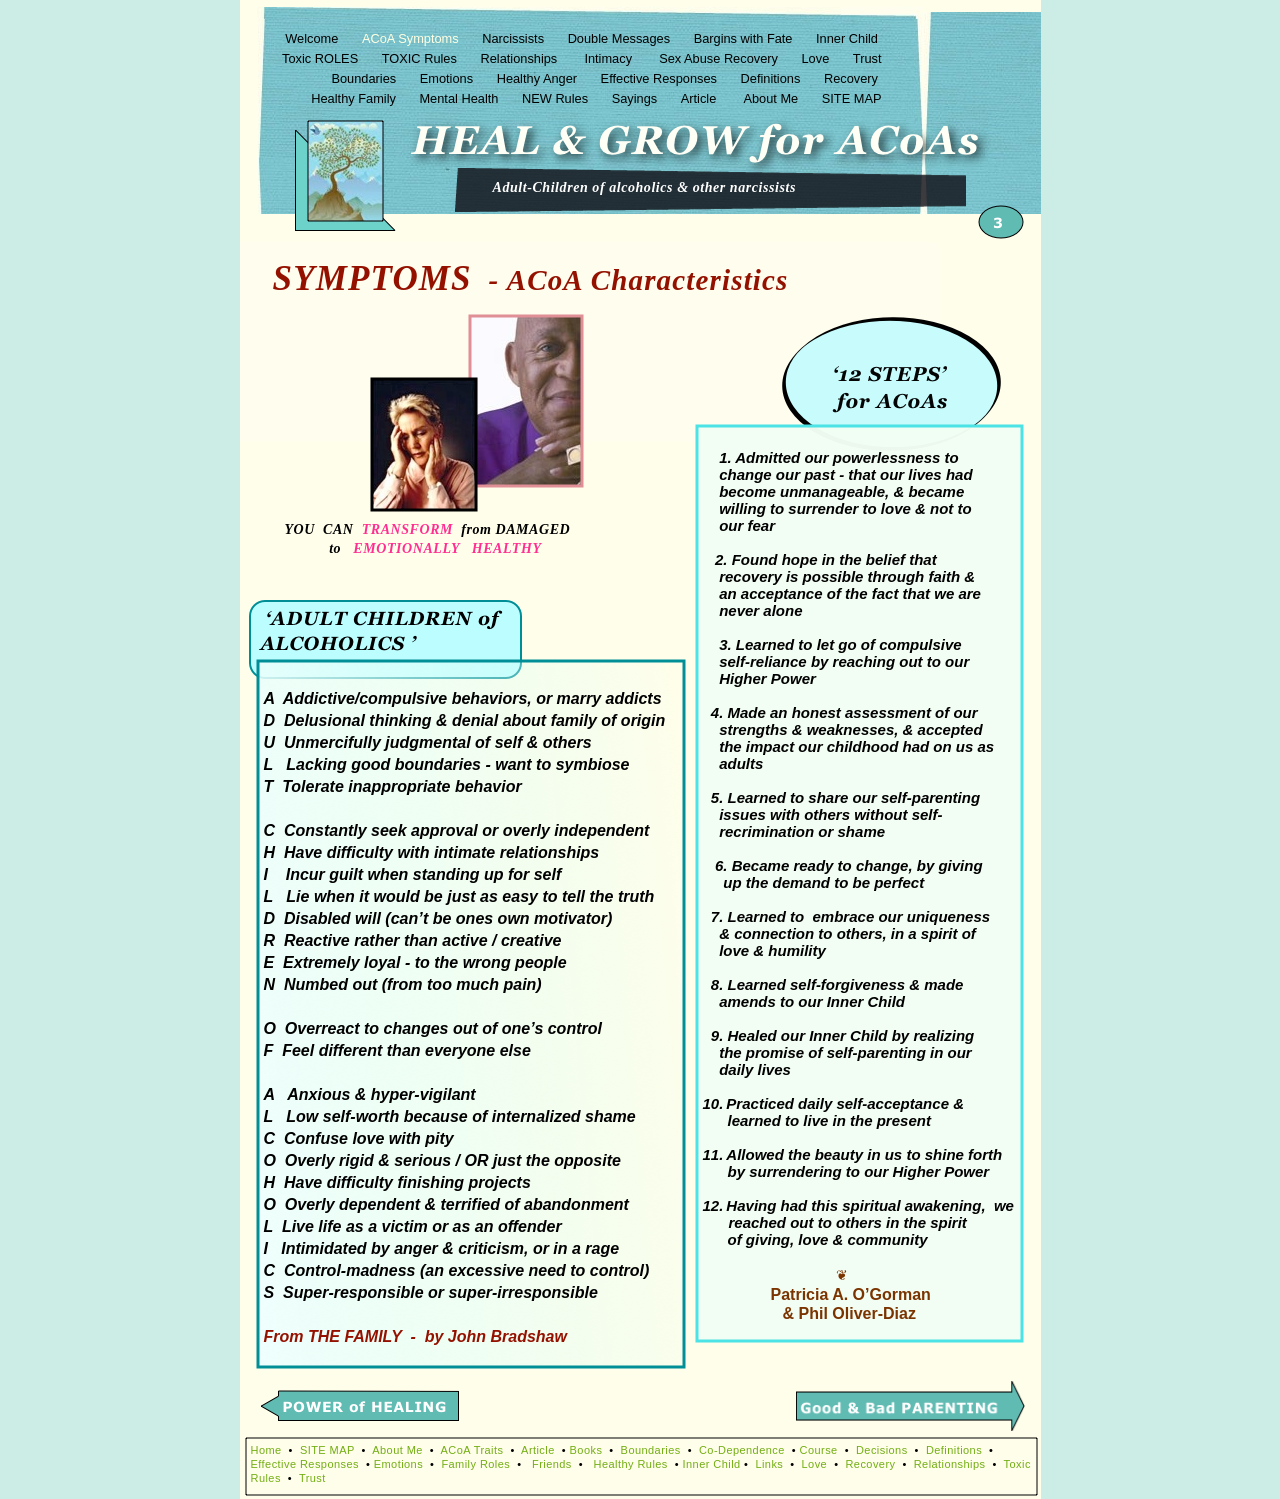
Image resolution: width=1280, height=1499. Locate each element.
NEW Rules (557, 98)
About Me (772, 98)
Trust (867, 58)
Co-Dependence (742, 1450)
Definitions (772, 78)
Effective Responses (661, 78)
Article (702, 98)
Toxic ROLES (322, 58)
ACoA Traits (472, 1450)
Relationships (520, 58)
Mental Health (460, 98)
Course (819, 1450)
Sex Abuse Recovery (720, 58)
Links (769, 1464)
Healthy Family (355, 98)
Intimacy (610, 58)
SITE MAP (852, 98)
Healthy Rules (631, 1464)
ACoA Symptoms (412, 38)
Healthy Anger (539, 78)
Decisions (882, 1450)
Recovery (853, 78)
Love (817, 58)
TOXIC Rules (421, 58)
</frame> (796, 569)
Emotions (448, 78)
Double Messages (621, 38)
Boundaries (365, 78)
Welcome (313, 38)
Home (266, 1450)
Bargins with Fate (745, 38)
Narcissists (514, 38)
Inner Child (848, 38)
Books (586, 1450)
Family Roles (475, 1464)
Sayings (636, 98)
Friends (552, 1464)
